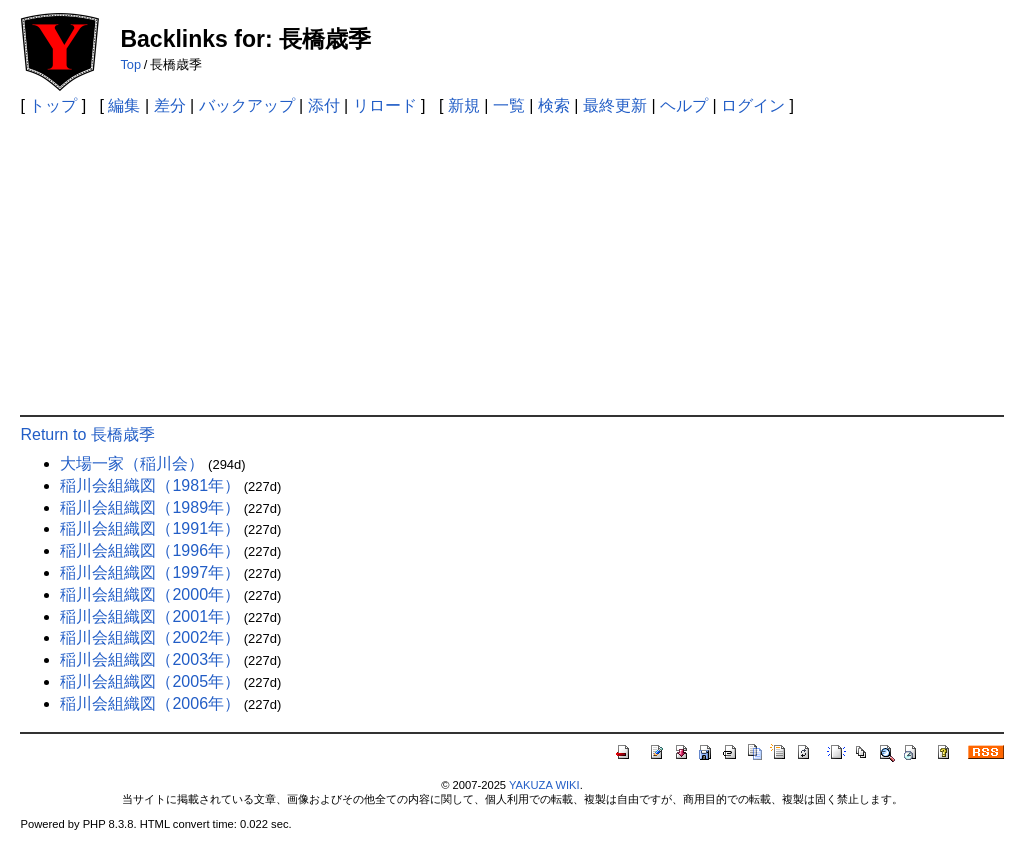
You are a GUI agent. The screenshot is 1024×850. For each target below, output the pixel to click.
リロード (385, 105)
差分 (170, 105)
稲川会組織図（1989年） (150, 507)
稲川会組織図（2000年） (150, 594)
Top (130, 64)
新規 (464, 105)
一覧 (509, 105)
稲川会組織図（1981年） (150, 485)
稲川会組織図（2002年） (150, 637)
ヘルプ (684, 105)
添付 (324, 105)
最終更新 (615, 105)
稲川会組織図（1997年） (150, 572)
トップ (53, 105)
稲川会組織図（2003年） (150, 659)
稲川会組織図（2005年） (150, 681)
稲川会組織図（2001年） (150, 616)
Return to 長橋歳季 (87, 434)
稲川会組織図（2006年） (150, 703)
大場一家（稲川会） (132, 463)
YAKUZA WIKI (544, 785)
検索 (554, 105)
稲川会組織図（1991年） (150, 528)
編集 (124, 105)
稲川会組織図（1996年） (150, 550)
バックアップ (247, 105)
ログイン (753, 105)
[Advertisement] (512, 265)
